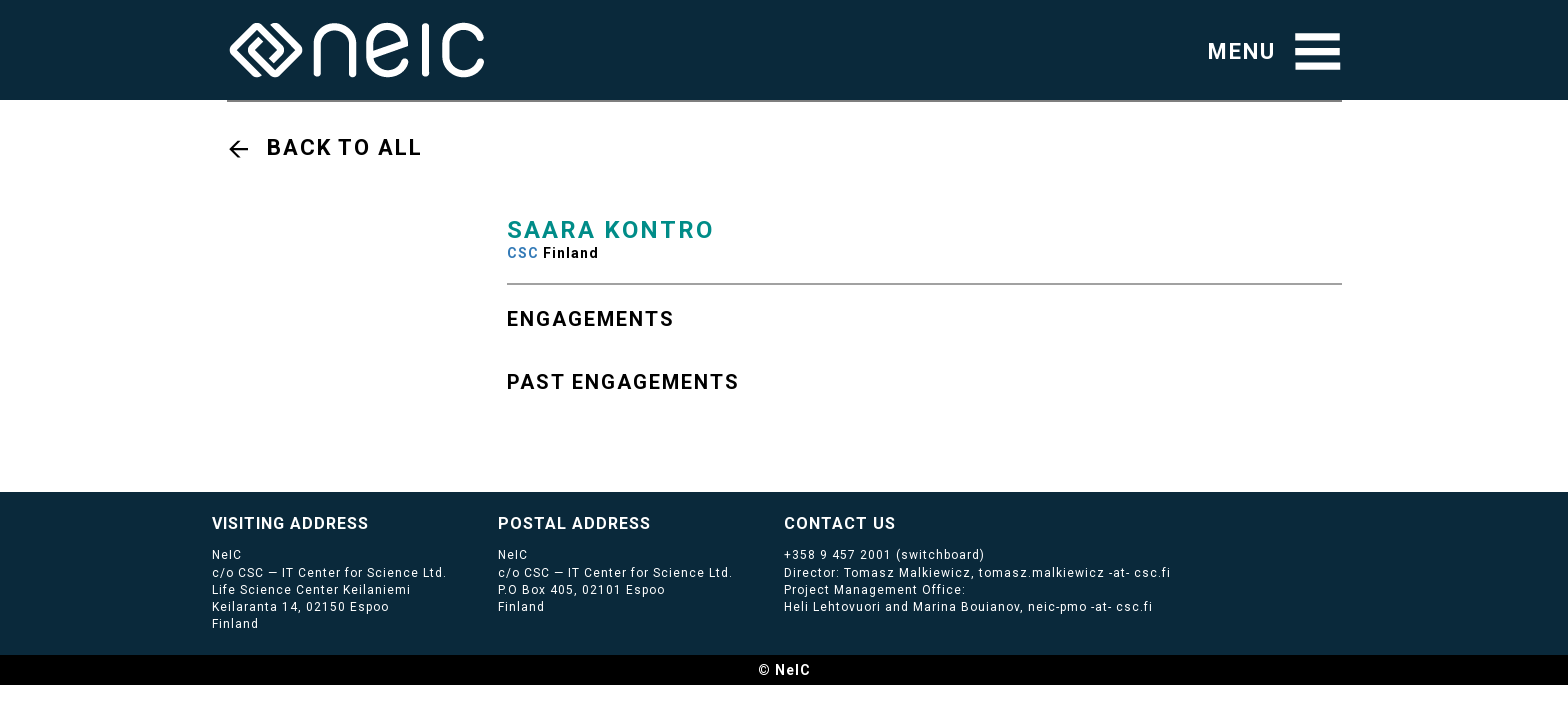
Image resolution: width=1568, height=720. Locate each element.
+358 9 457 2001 (838, 555)
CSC (523, 253)
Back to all (345, 147)
